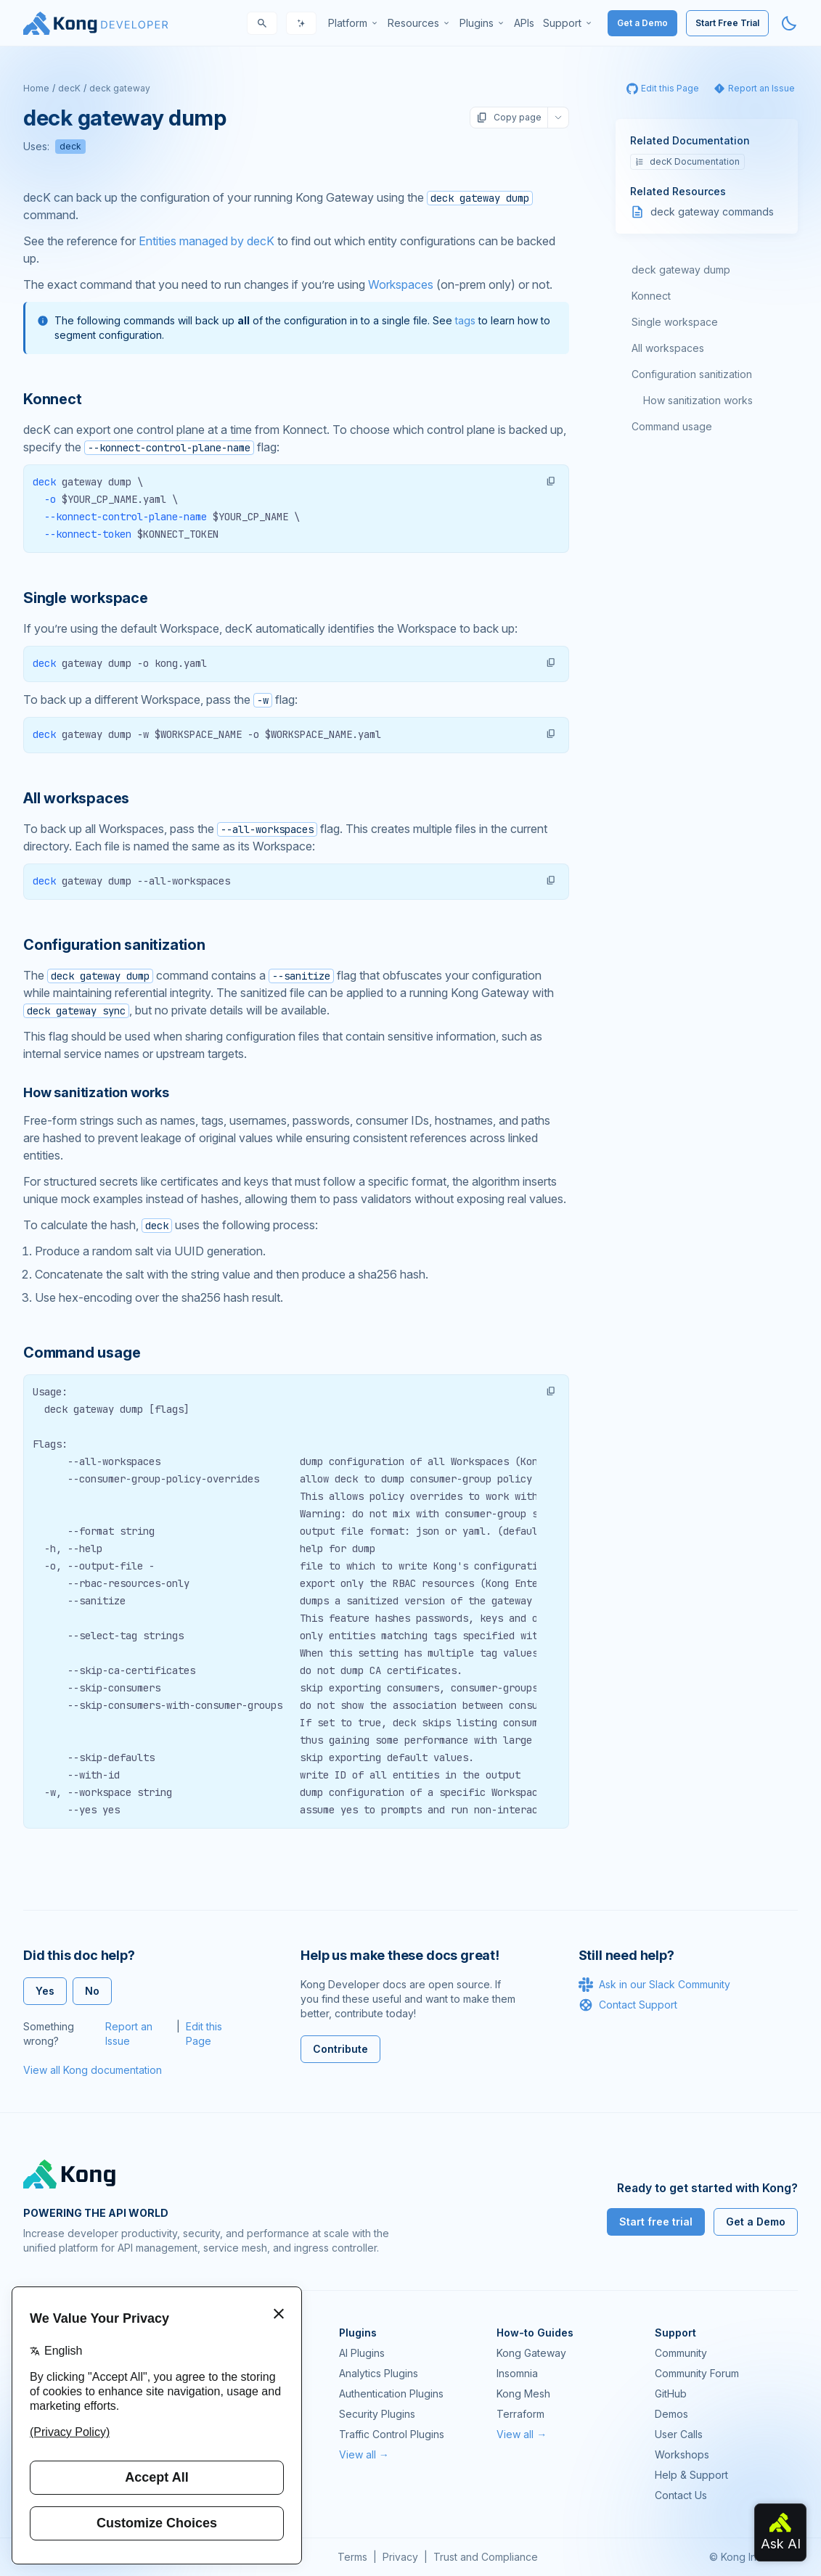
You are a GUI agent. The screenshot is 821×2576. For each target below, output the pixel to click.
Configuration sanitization (692, 374)
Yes (45, 1991)
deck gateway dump (681, 269)
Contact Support (628, 2005)
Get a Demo (642, 22)
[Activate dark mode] (789, 23)
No (92, 1991)
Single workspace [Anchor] (85, 598)
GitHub (671, 2393)
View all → (364, 2454)
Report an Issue (128, 2033)
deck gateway (119, 88)
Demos (671, 2414)
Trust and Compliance (485, 2557)
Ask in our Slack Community (654, 1984)
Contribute (340, 2049)
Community (681, 2353)
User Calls (679, 2434)
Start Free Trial (727, 22)
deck (70, 146)
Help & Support (691, 2475)
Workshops (682, 2454)
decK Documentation (687, 161)
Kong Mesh (523, 2393)
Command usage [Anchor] (81, 1352)
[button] (551, 481)
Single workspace (675, 322)
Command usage (672, 426)
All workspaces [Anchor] (76, 798)
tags (465, 320)
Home (36, 88)
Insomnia (517, 2373)
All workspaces (668, 348)
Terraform (520, 2414)
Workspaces (400, 284)
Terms (352, 2557)
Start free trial (656, 2221)
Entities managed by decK (206, 241)
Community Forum (697, 2373)
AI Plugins (362, 2353)
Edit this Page (204, 2033)
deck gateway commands (712, 211)
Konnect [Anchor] (52, 399)
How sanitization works (698, 400)
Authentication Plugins (391, 2393)
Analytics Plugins (378, 2373)
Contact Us (681, 2495)
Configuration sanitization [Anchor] (114, 944)
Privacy (400, 2557)
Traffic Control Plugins (391, 2434)
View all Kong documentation (92, 2070)
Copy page (509, 117)
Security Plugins (377, 2414)
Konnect (651, 296)
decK (69, 88)
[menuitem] (353, 23)
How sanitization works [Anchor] (96, 1092)
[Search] (262, 23)
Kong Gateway (531, 2353)
